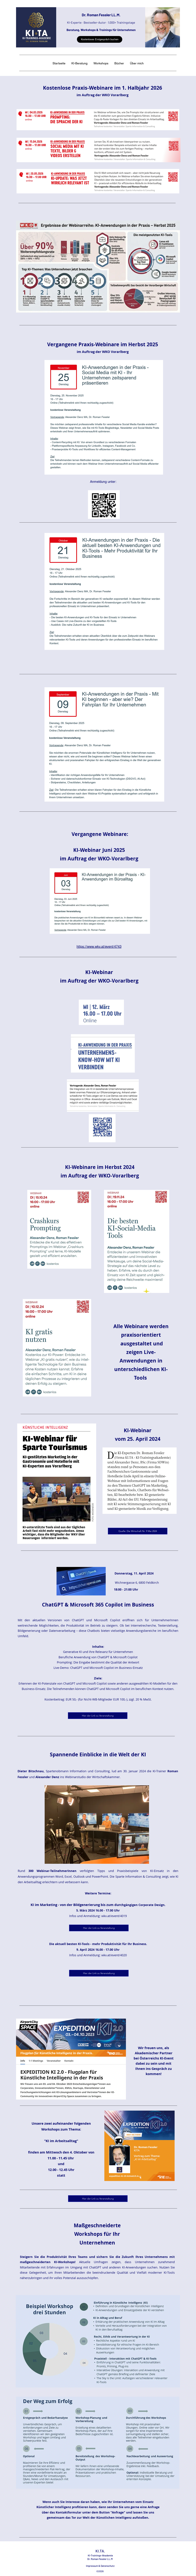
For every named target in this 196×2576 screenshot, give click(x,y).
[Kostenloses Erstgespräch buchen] (99, 39)
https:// (82, 947)
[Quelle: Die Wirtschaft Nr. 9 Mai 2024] (137, 1531)
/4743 (117, 947)
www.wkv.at (95, 947)
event (109, 947)
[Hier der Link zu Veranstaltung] (97, 1715)
